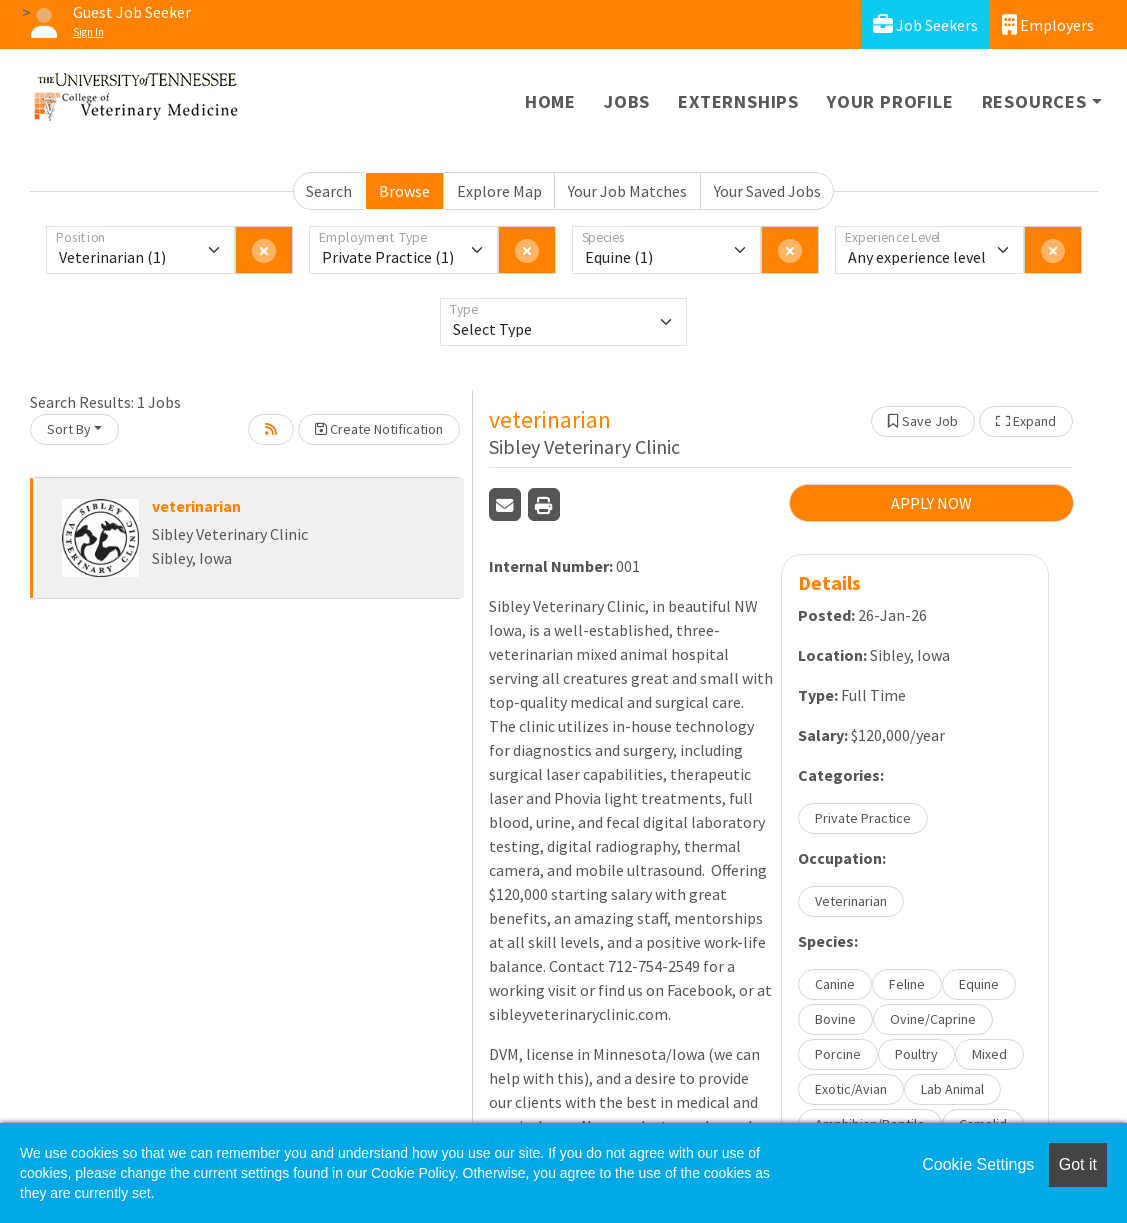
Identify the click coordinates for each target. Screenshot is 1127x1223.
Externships (738, 101)
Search (329, 191)
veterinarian (196, 506)
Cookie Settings (978, 1164)
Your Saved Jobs (767, 191)
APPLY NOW (931, 503)
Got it (1078, 1164)
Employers (1048, 24)
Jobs (627, 101)
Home (550, 101)
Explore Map (499, 191)
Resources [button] (1034, 101)
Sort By (69, 429)
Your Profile (890, 101)
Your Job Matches (627, 191)
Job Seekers (925, 24)
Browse (404, 191)
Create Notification (379, 429)
